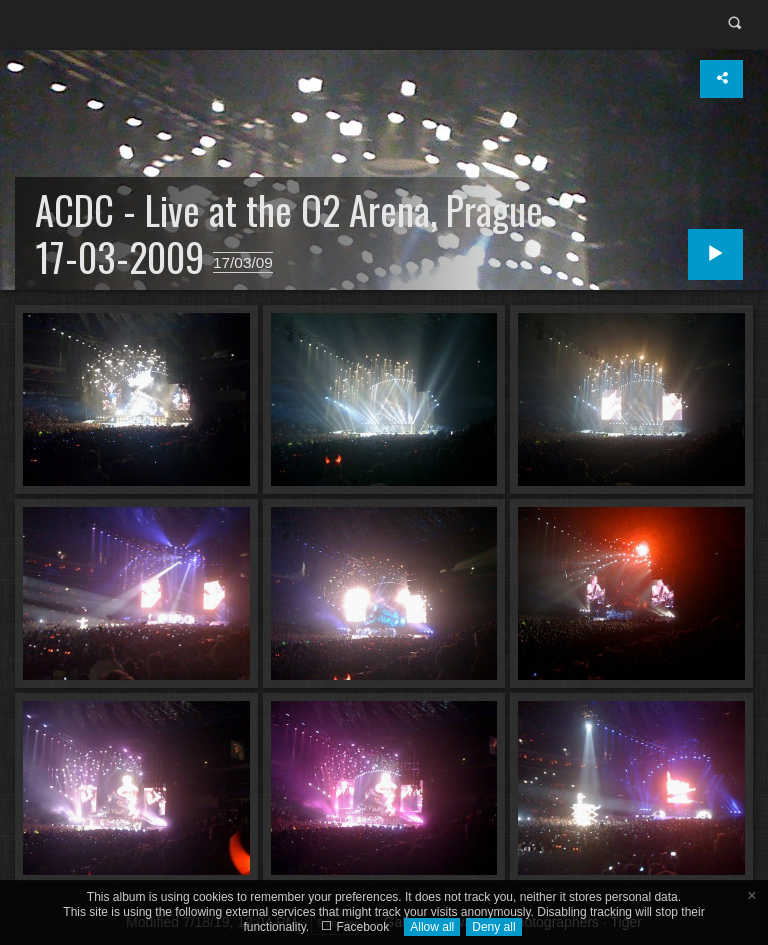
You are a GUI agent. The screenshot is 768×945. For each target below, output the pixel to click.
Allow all (432, 927)
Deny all (493, 927)
